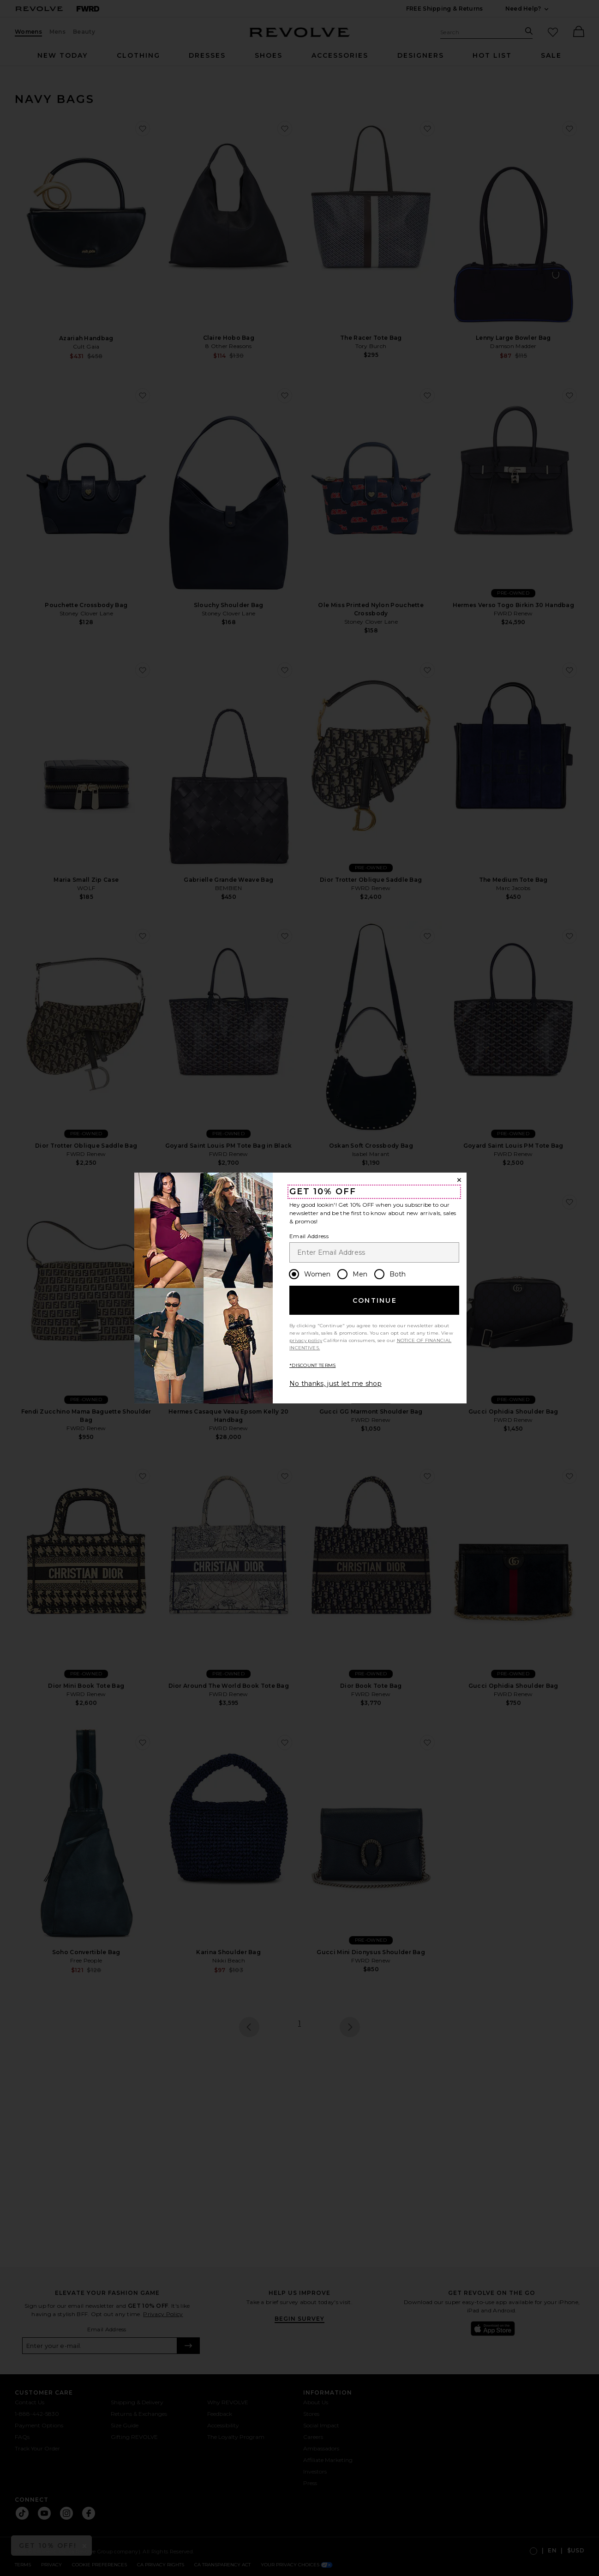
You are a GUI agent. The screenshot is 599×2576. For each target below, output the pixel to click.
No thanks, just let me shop (335, 1383)
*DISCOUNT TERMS (312, 1365)
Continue (375, 1300)
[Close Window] (459, 1180)
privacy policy (305, 1340)
